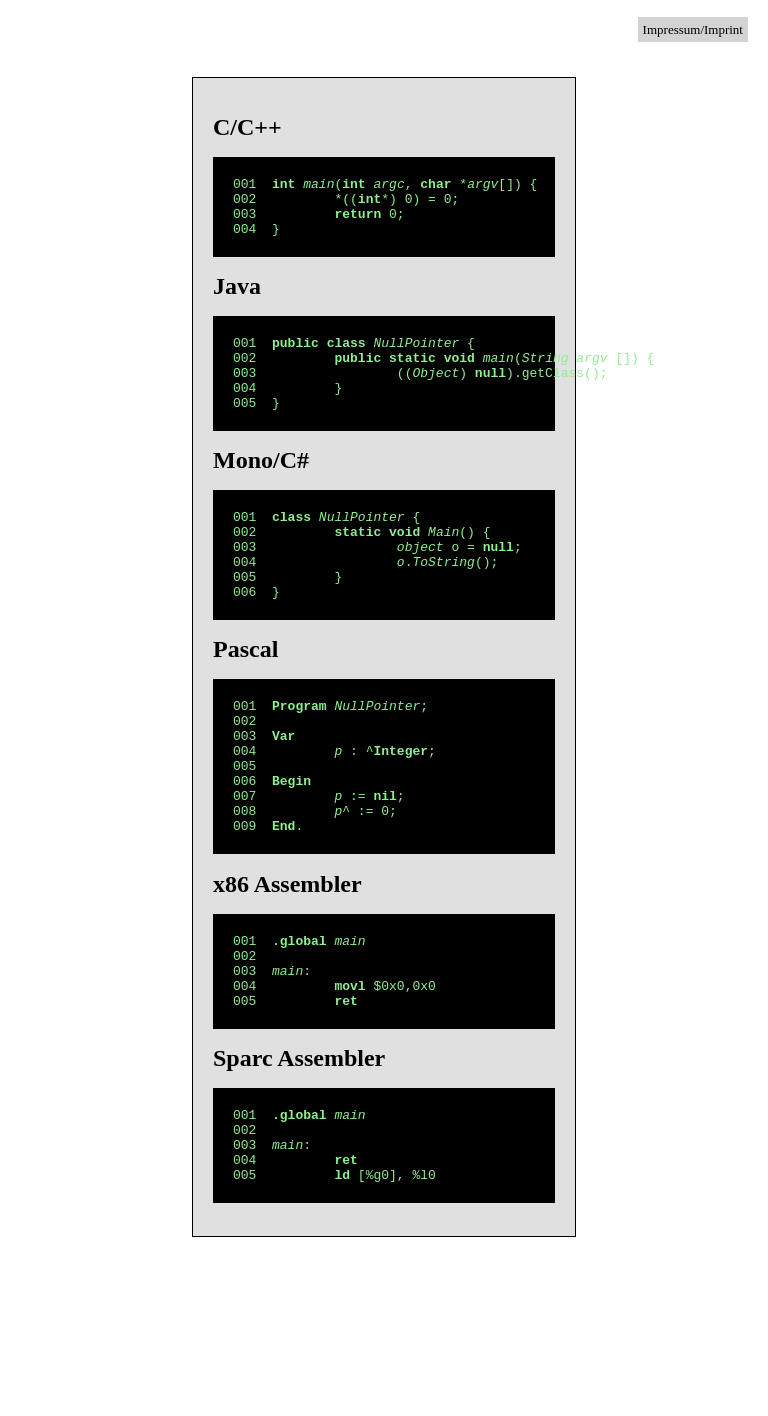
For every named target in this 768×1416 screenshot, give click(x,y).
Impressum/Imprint (693, 29)
